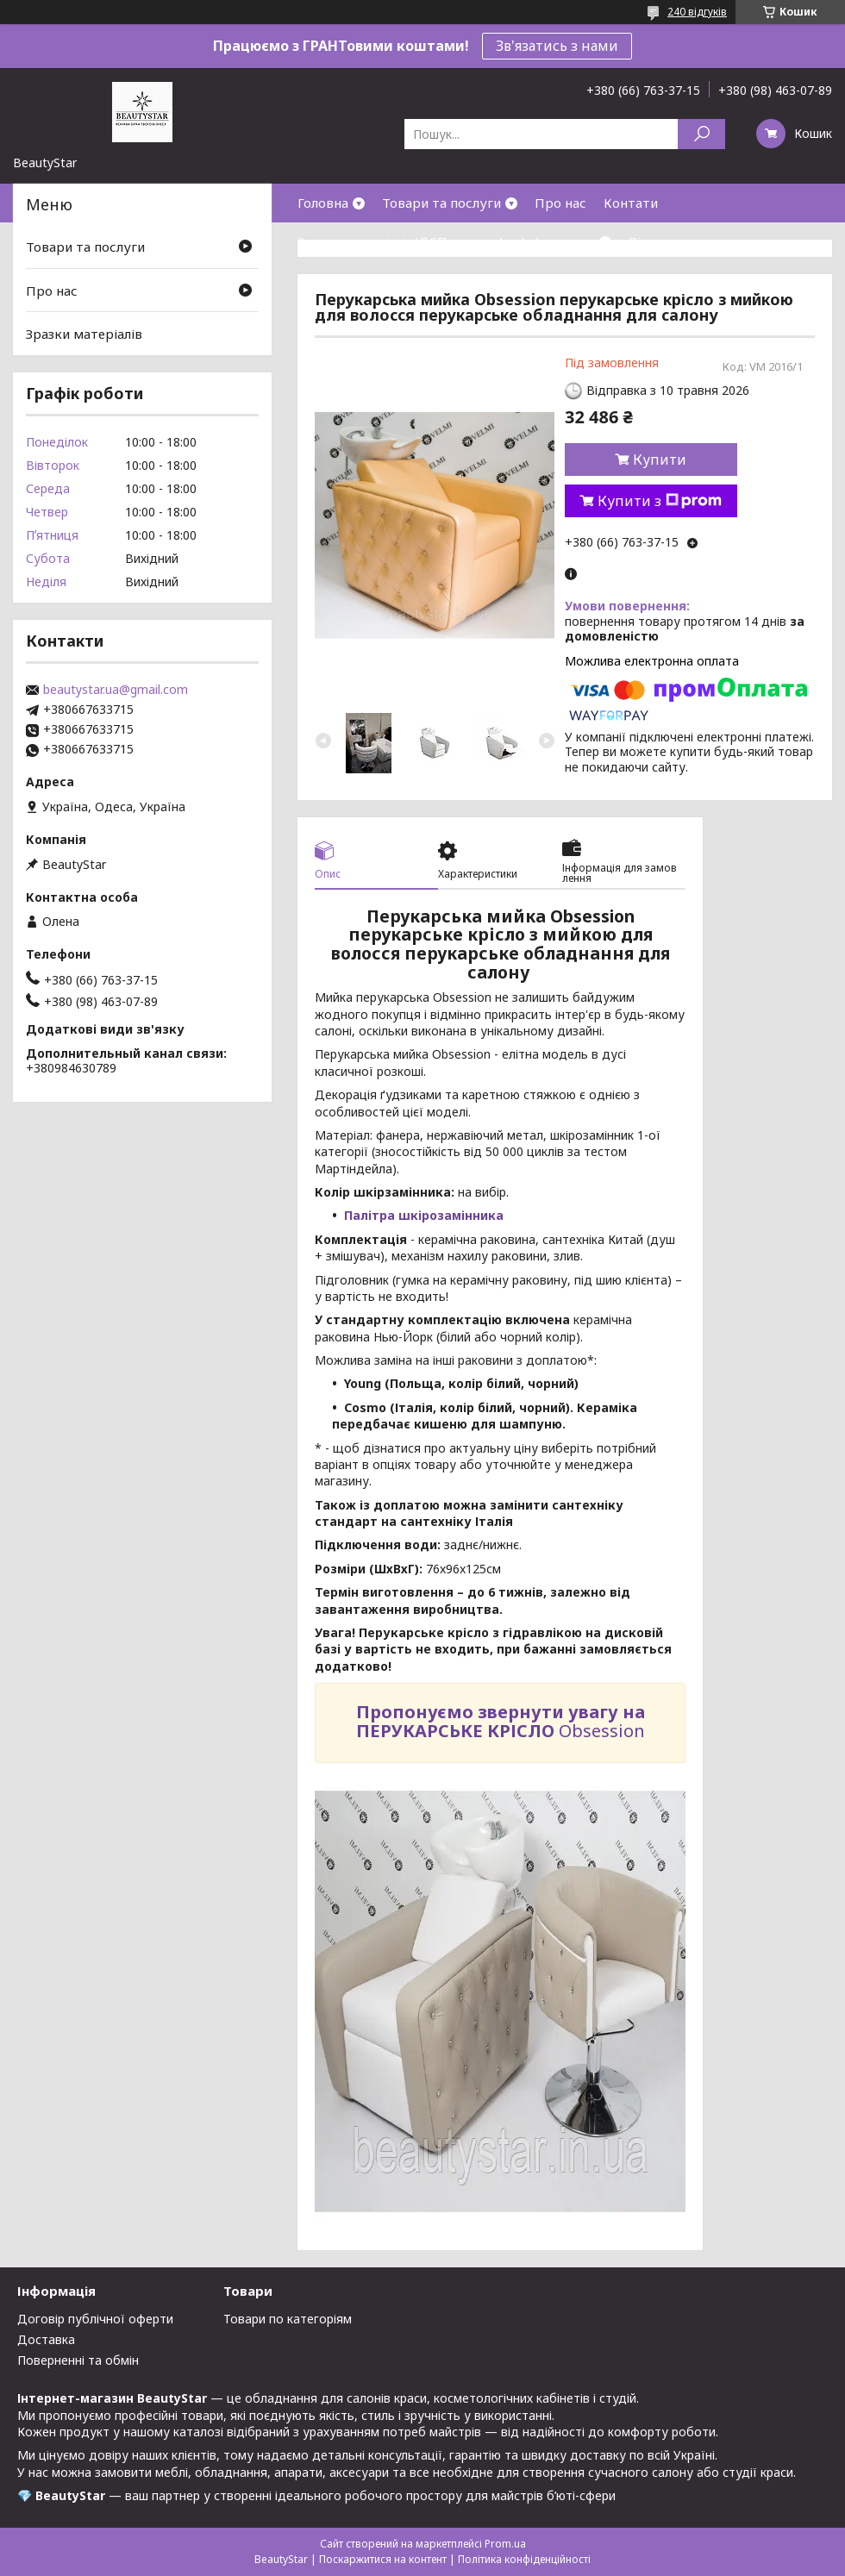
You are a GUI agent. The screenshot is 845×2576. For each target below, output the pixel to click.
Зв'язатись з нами (557, 45)
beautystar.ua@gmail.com (115, 689)
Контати (631, 202)
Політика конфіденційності (524, 2559)
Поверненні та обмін (78, 2360)
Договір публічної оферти (95, 2318)
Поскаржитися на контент (383, 2559)
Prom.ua (505, 2543)
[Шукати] (701, 134)
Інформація (558, 241)
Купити (659, 459)
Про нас (560, 202)
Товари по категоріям (287, 2318)
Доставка (46, 2339)
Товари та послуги (441, 202)
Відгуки (654, 241)
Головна (322, 202)
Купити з (660, 500)
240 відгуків (697, 11)
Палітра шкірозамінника (424, 1215)
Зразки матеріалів (84, 333)
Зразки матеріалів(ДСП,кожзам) (400, 241)
